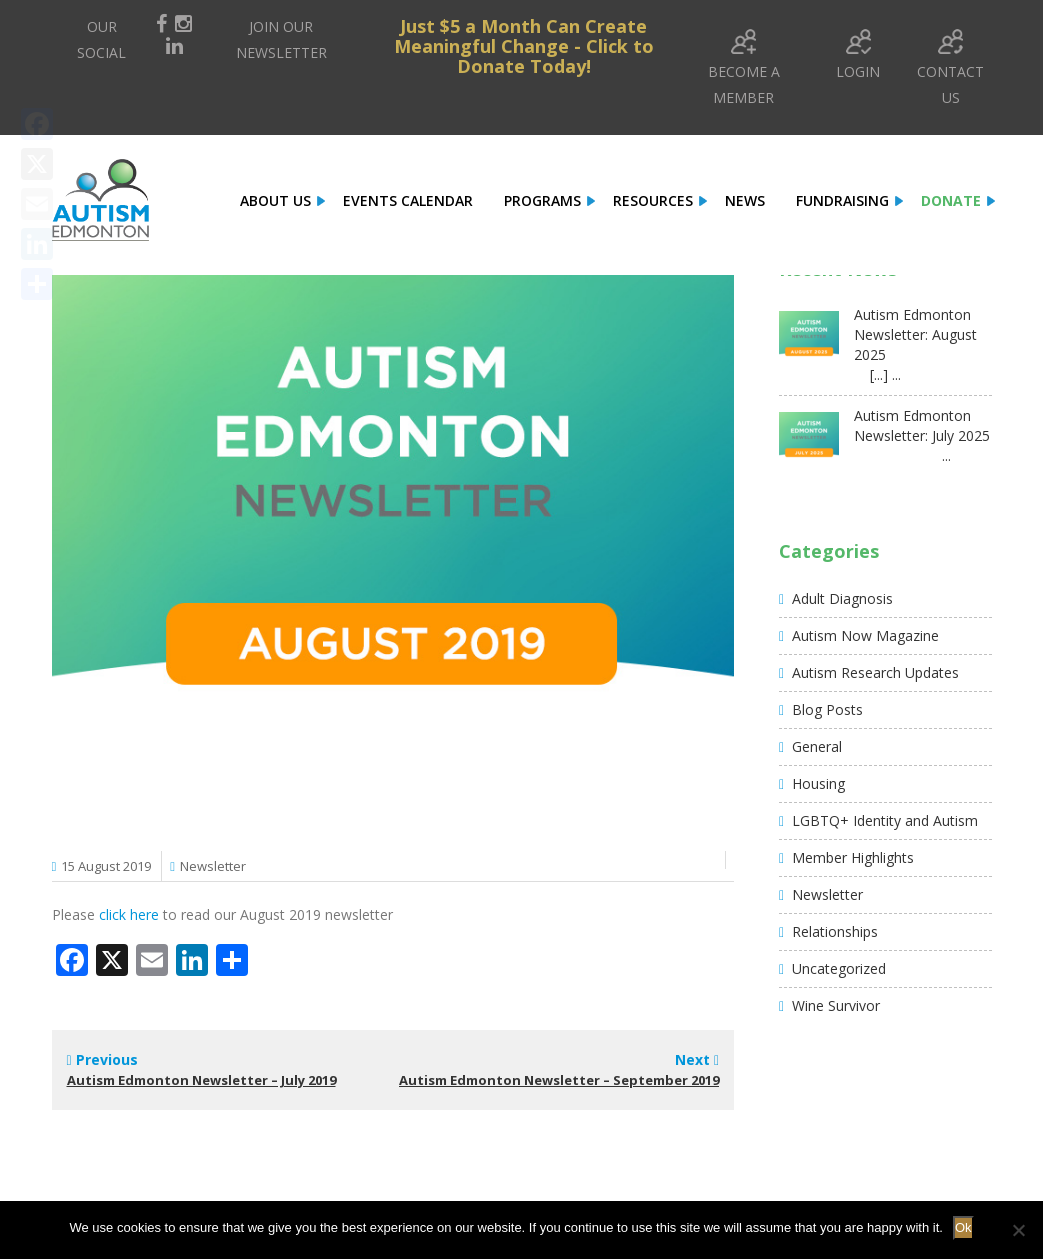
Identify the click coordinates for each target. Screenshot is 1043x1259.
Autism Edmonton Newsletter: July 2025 (922, 425)
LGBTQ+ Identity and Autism (885, 820)
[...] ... (877, 374)
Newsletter (213, 866)
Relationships (835, 931)
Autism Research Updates (875, 672)
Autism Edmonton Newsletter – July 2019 (201, 1080)
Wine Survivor (836, 1005)
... (902, 455)
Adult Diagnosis (842, 598)
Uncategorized (839, 968)
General (817, 746)
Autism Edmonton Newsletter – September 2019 (559, 1080)
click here (129, 914)
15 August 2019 (106, 866)
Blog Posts (827, 709)
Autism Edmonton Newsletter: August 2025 (915, 334)
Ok (963, 1227)
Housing (818, 783)
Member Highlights (853, 857)
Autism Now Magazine (865, 635)
